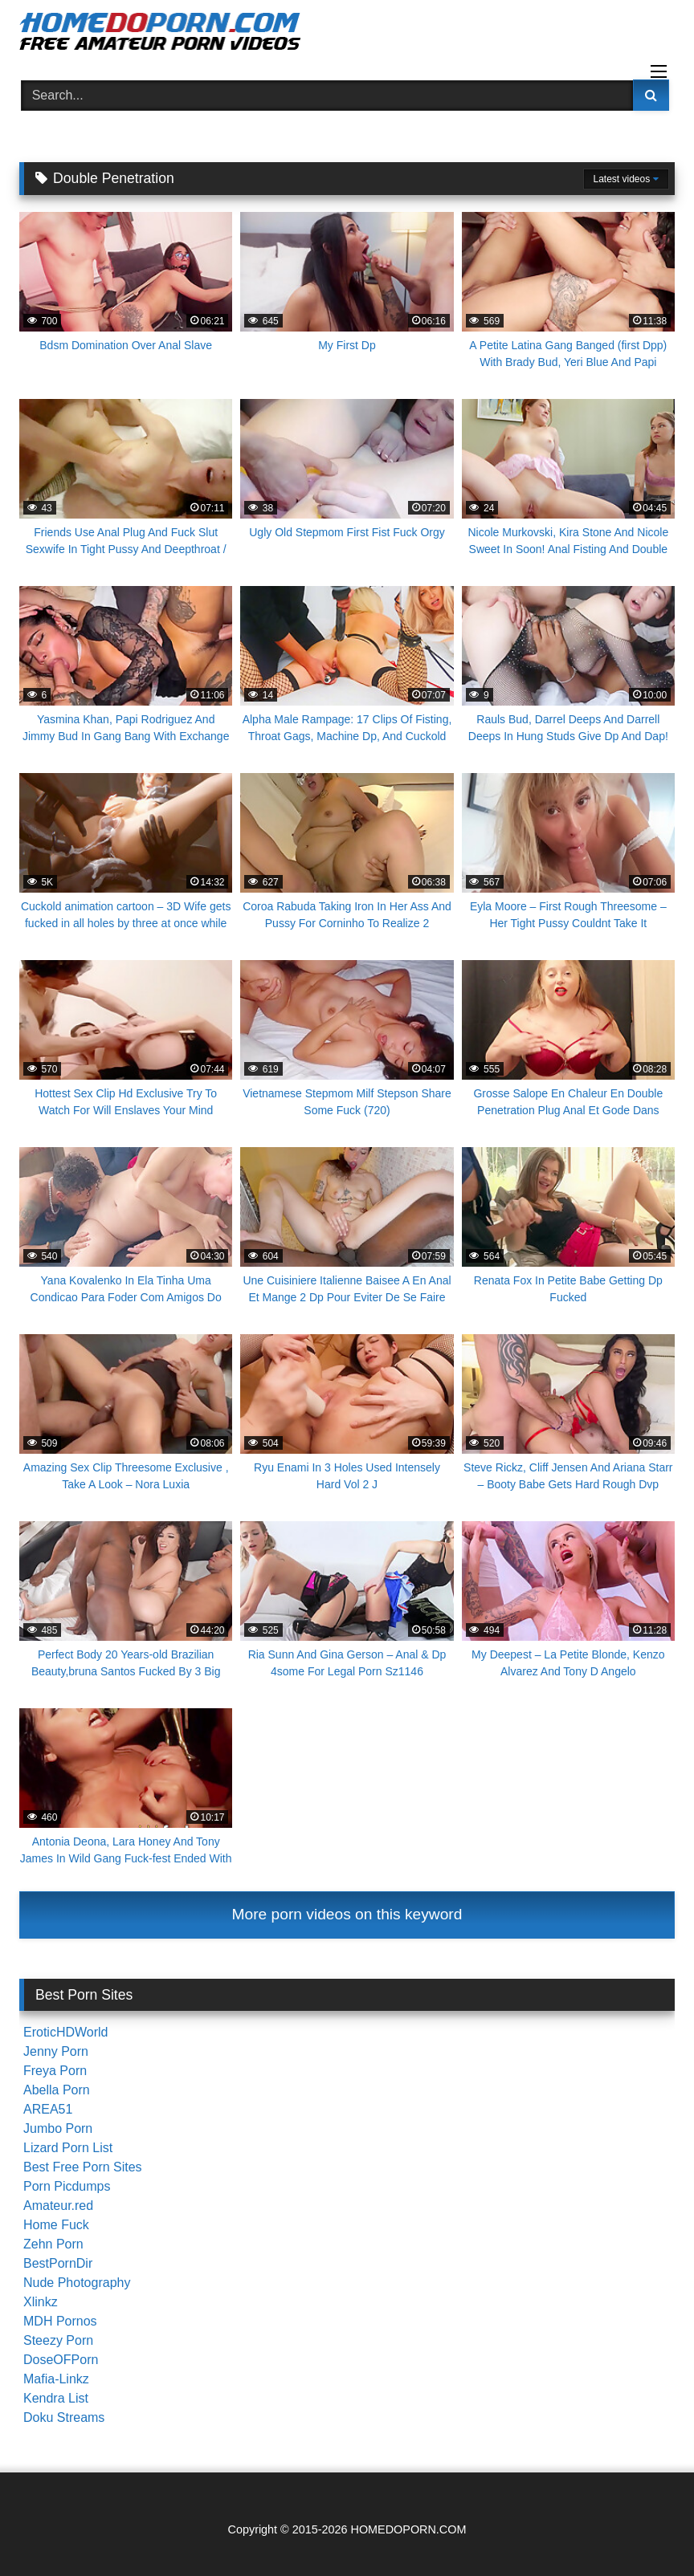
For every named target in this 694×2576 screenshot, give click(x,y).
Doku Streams (63, 2417)
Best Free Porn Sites (82, 2167)
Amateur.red (58, 2205)
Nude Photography (76, 2282)
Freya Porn (55, 2070)
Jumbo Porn (57, 2128)
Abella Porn (56, 2090)
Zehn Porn (53, 2244)
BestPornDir (57, 2263)
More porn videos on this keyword (347, 1914)
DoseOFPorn (60, 2359)
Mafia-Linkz (56, 2379)
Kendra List (55, 2398)
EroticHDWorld (65, 2032)
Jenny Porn (55, 2051)
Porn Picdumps (67, 2186)
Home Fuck (56, 2225)
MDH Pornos (60, 2321)
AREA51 (47, 2109)
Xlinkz (40, 2302)
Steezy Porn (58, 2340)
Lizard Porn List (67, 2148)
